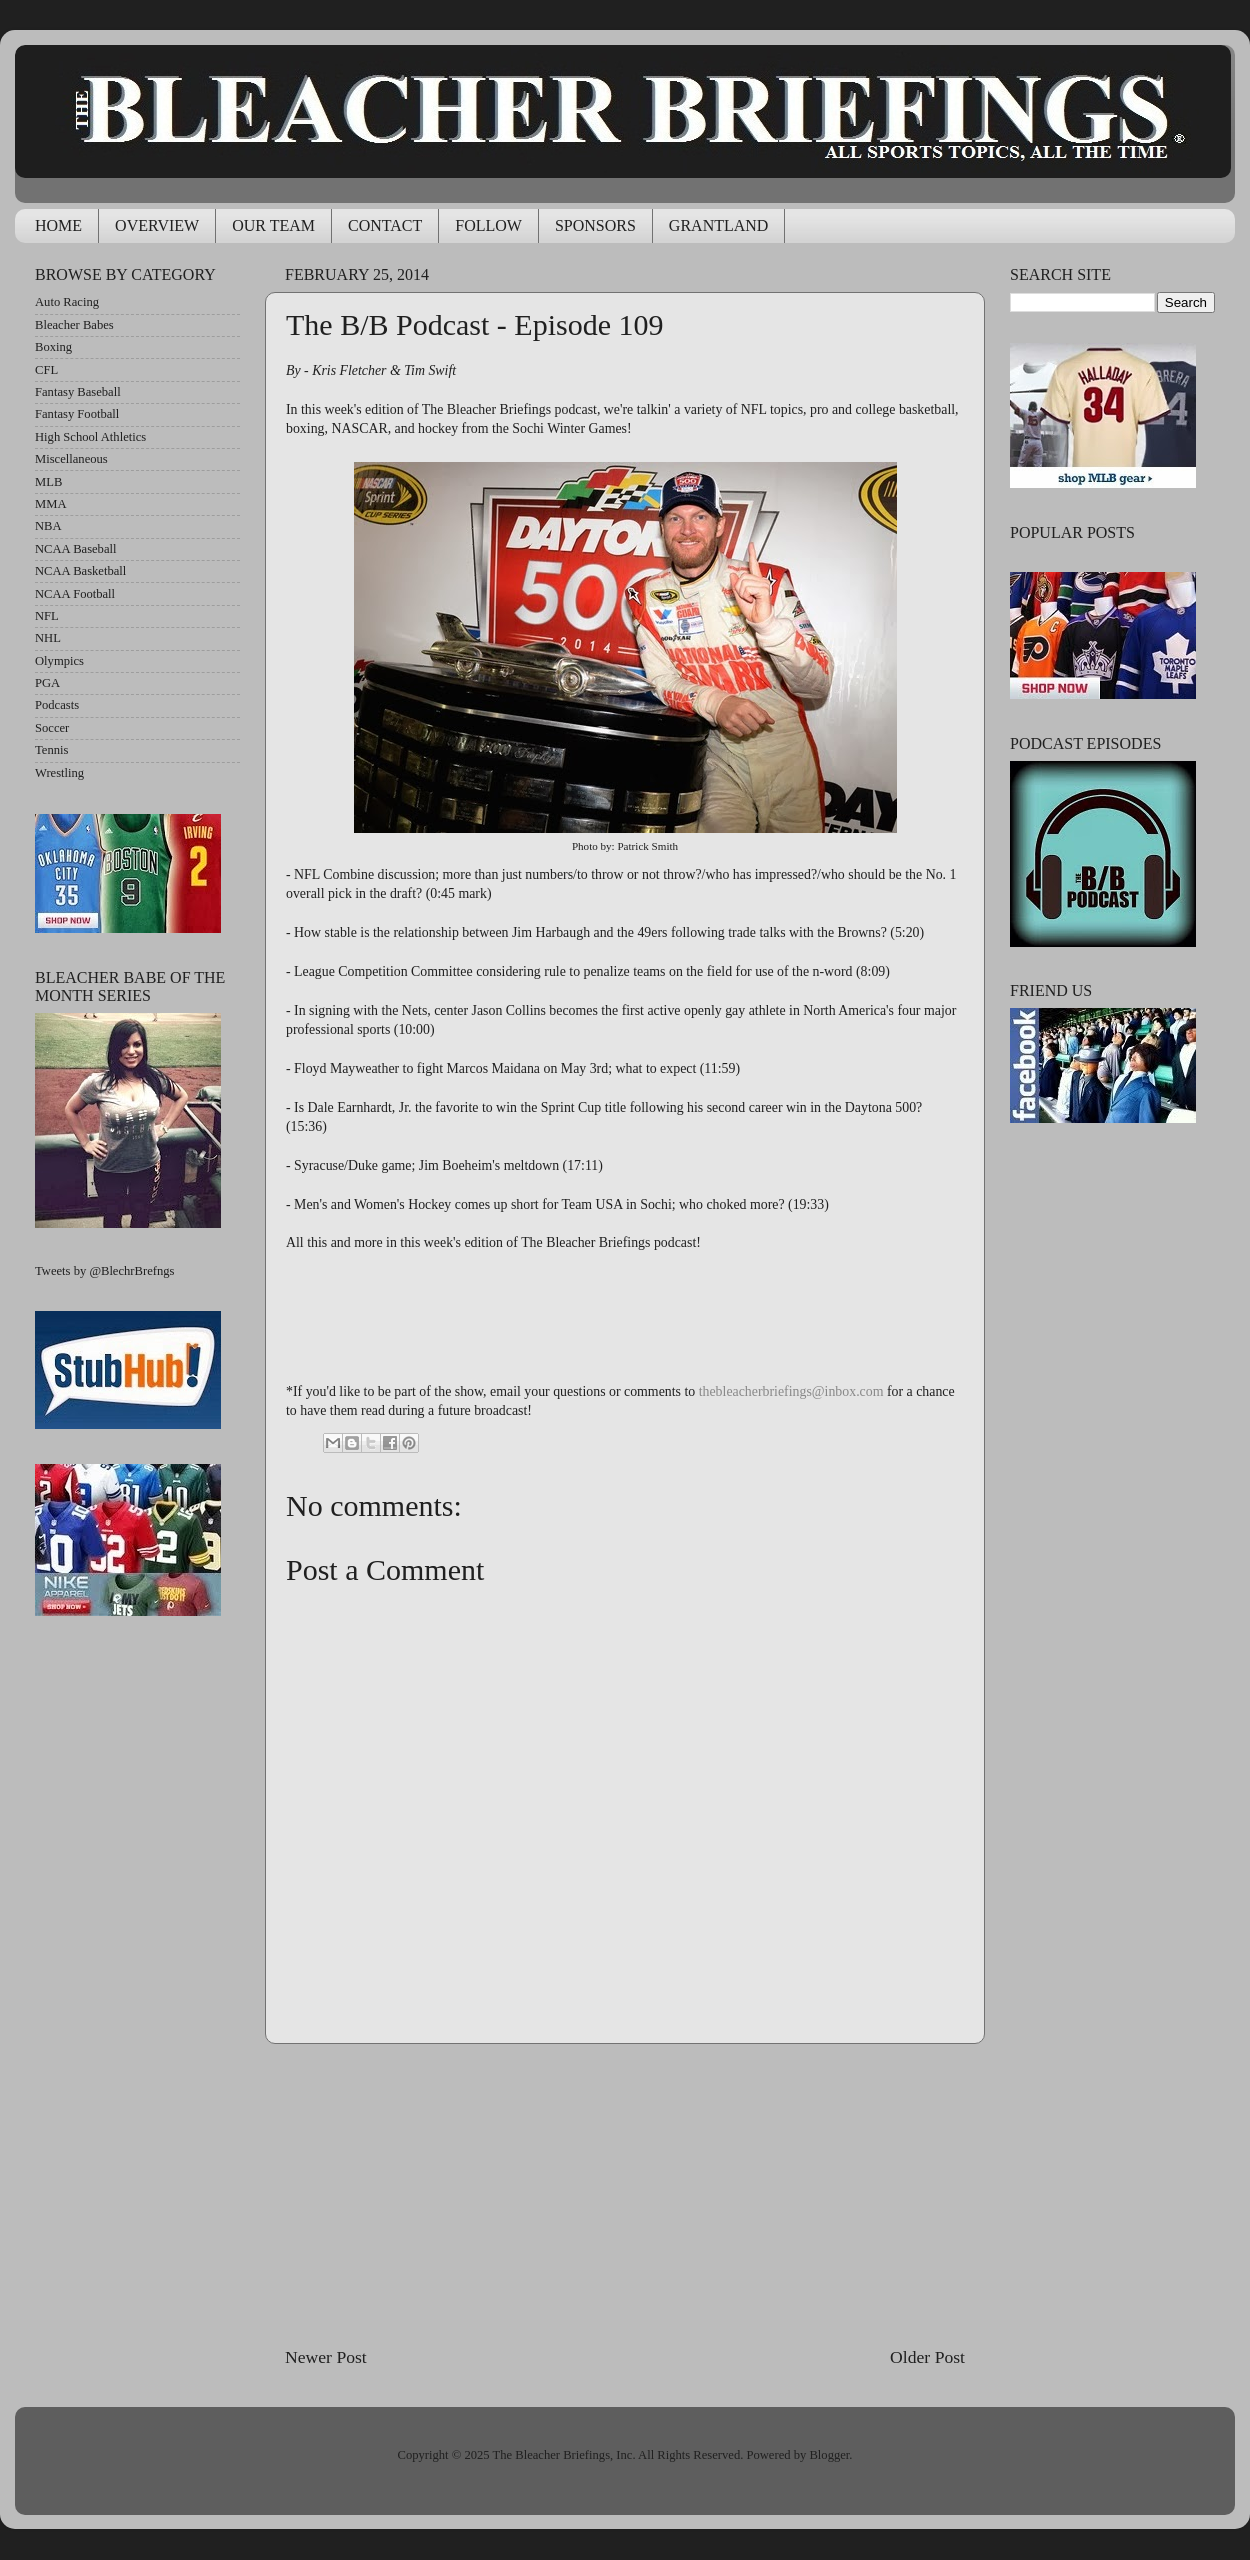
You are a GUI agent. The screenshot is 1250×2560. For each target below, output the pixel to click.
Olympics (59, 661)
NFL (47, 616)
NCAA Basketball (80, 571)
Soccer (52, 728)
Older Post (927, 2357)
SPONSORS (595, 225)
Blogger (829, 2455)
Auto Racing (67, 302)
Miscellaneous (71, 459)
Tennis (51, 750)
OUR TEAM (273, 225)
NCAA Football (75, 594)
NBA (48, 526)
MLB (48, 482)
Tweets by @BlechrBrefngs (104, 1271)
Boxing (53, 347)
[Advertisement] (625, 2194)
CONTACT (385, 225)
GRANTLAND (719, 225)
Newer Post (326, 2357)
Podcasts (57, 705)
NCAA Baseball (76, 549)
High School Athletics (90, 437)
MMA (51, 504)
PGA (47, 683)
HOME (58, 225)
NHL (48, 638)
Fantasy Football (77, 414)
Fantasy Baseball (78, 392)
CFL (46, 370)
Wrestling (59, 773)
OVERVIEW (157, 225)
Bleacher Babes (74, 325)
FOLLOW (488, 225)
